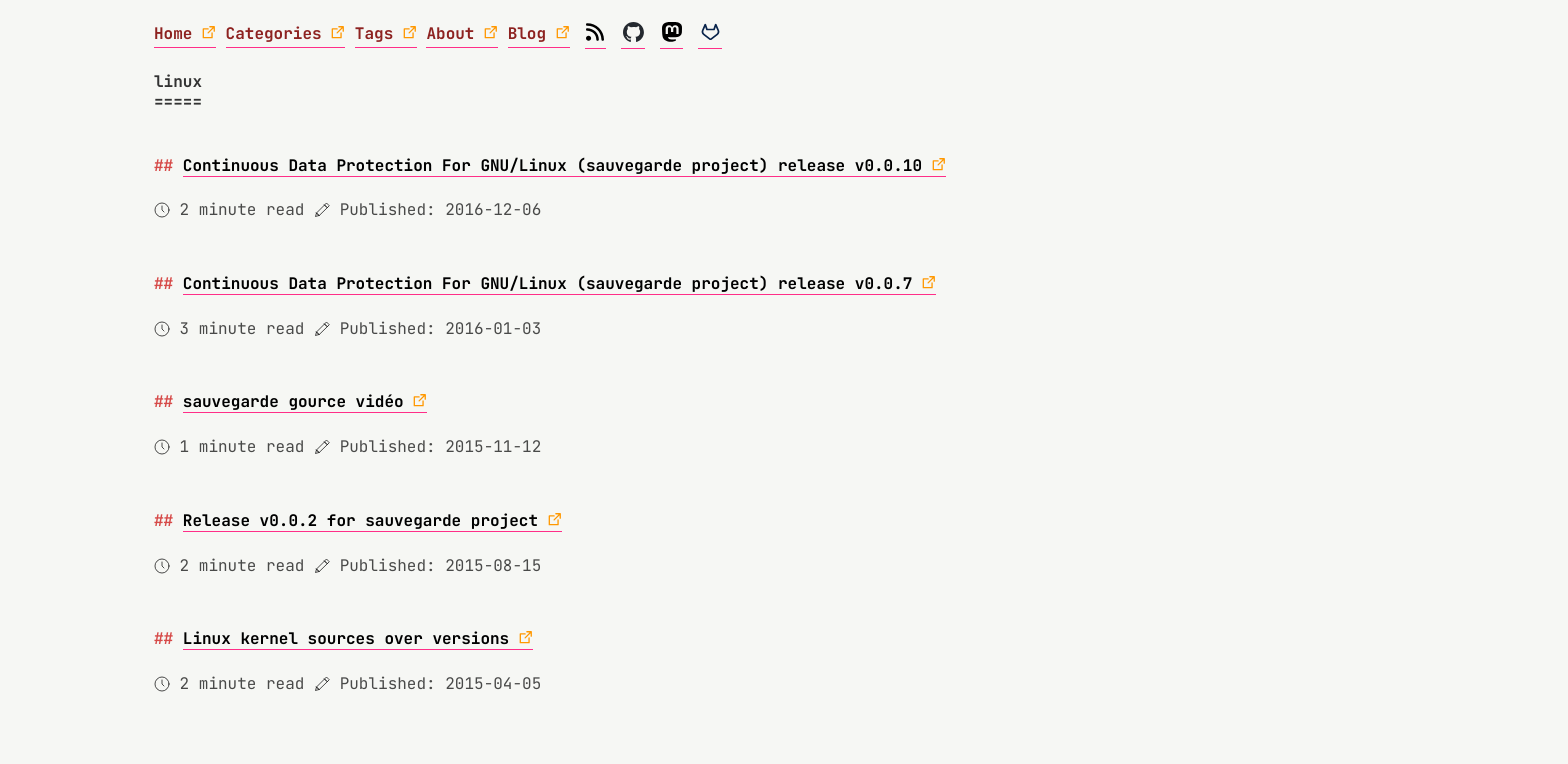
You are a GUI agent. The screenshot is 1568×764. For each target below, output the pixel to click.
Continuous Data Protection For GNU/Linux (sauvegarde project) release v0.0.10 (552, 165)
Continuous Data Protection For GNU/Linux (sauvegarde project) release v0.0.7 (548, 283)
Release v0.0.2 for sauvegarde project (360, 520)
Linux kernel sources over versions (346, 638)
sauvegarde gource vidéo (293, 401)
